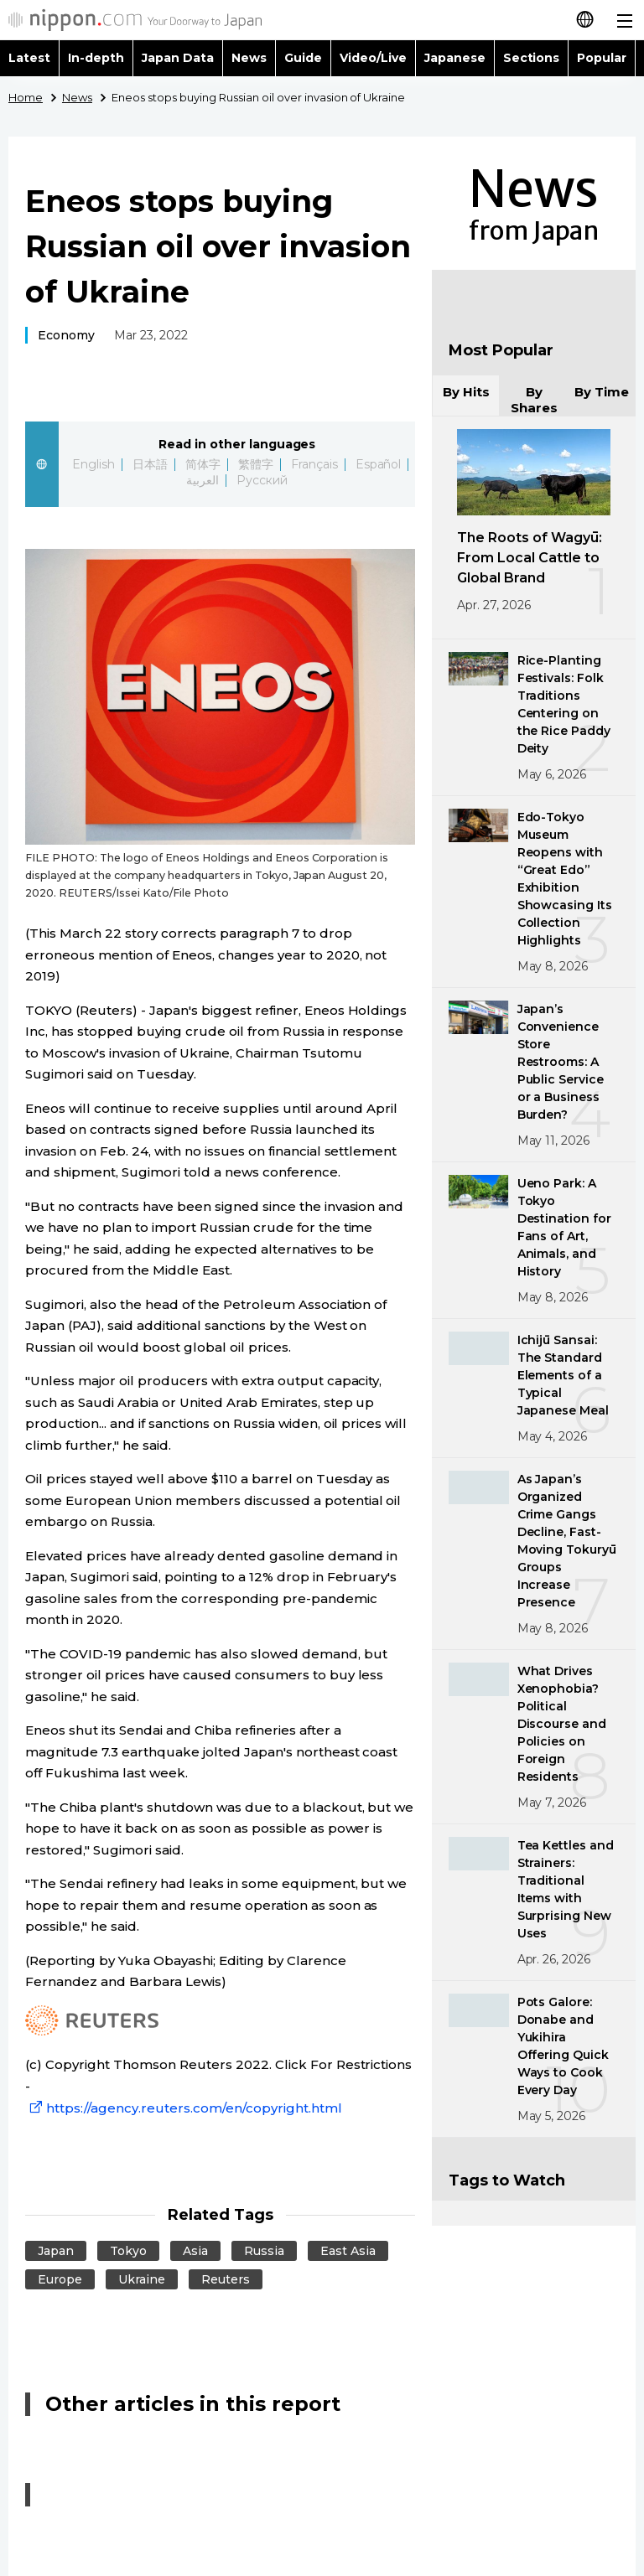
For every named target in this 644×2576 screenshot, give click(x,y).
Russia (264, 2250)
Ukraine (141, 2279)
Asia (195, 2250)
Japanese (455, 57)
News (249, 57)
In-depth (96, 57)
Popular (601, 57)
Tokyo (128, 2250)
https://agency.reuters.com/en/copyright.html (183, 2108)
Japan (56, 2250)
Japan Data (178, 57)
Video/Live (373, 57)
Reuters (225, 2279)
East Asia (348, 2250)
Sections (531, 57)
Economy (66, 335)
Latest (29, 57)
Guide (303, 57)
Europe (60, 2279)
